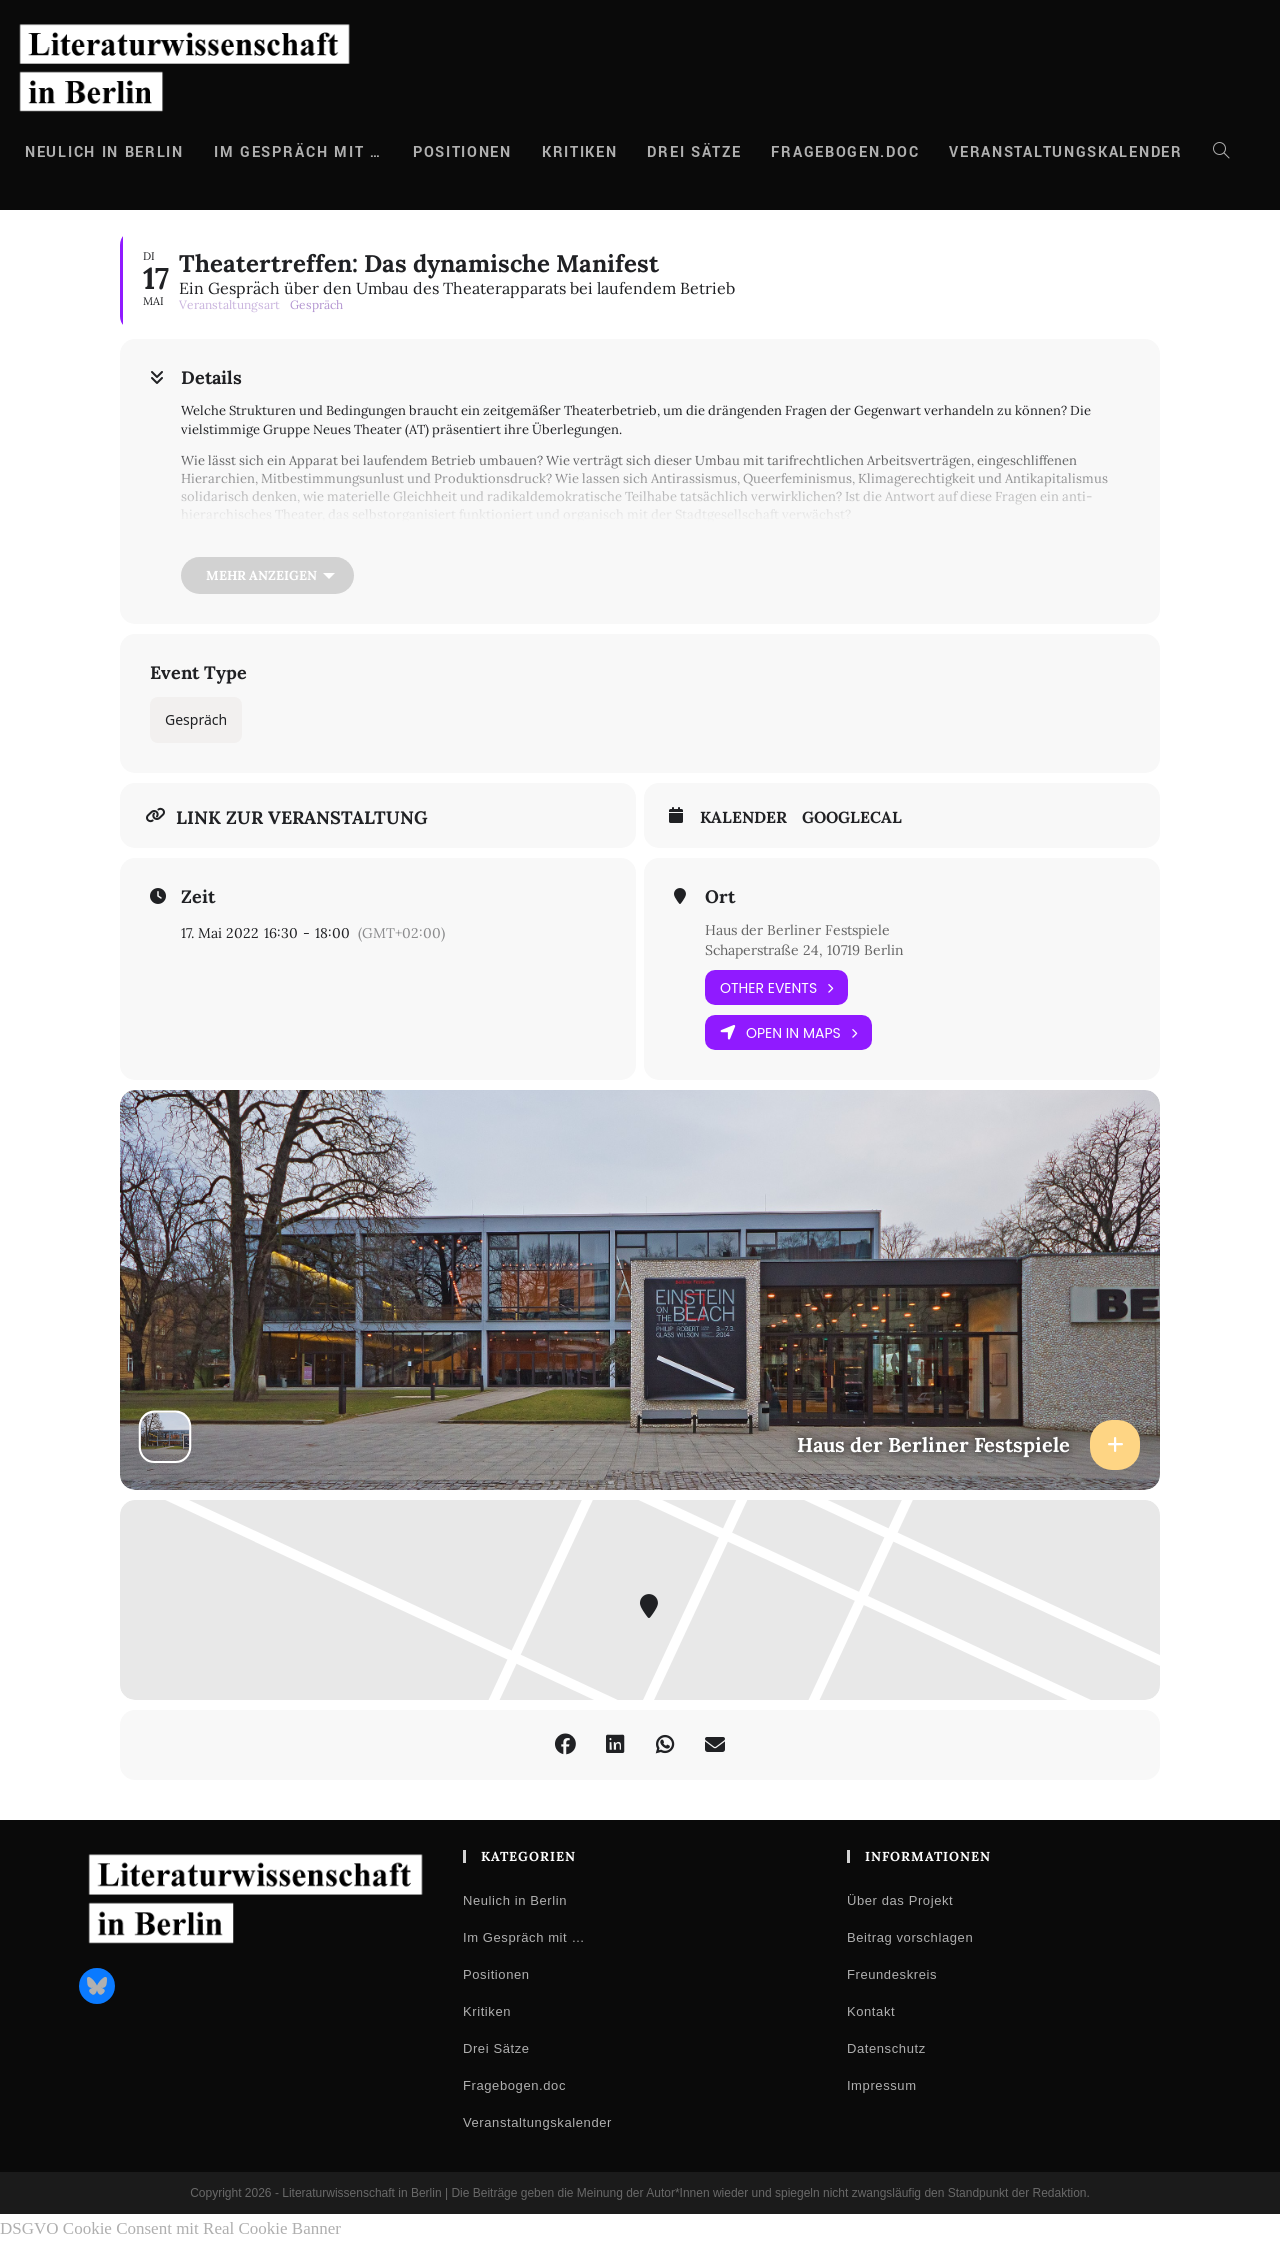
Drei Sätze (496, 2048)
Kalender (743, 817)
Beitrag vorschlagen (910, 1937)
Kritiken (487, 2011)
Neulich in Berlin (515, 1900)
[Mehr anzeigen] (267, 575)
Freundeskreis (892, 1974)
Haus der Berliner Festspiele (797, 930)
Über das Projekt (900, 1900)
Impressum (882, 2085)
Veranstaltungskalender (537, 2122)
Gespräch (196, 719)
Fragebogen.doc (514, 2085)
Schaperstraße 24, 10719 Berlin (804, 950)
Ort (720, 897)
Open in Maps (788, 1032)
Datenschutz (886, 2048)
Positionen (496, 1974)
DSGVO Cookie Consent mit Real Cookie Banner (170, 2228)
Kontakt (871, 2011)
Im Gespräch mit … (524, 1937)
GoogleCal (852, 817)
